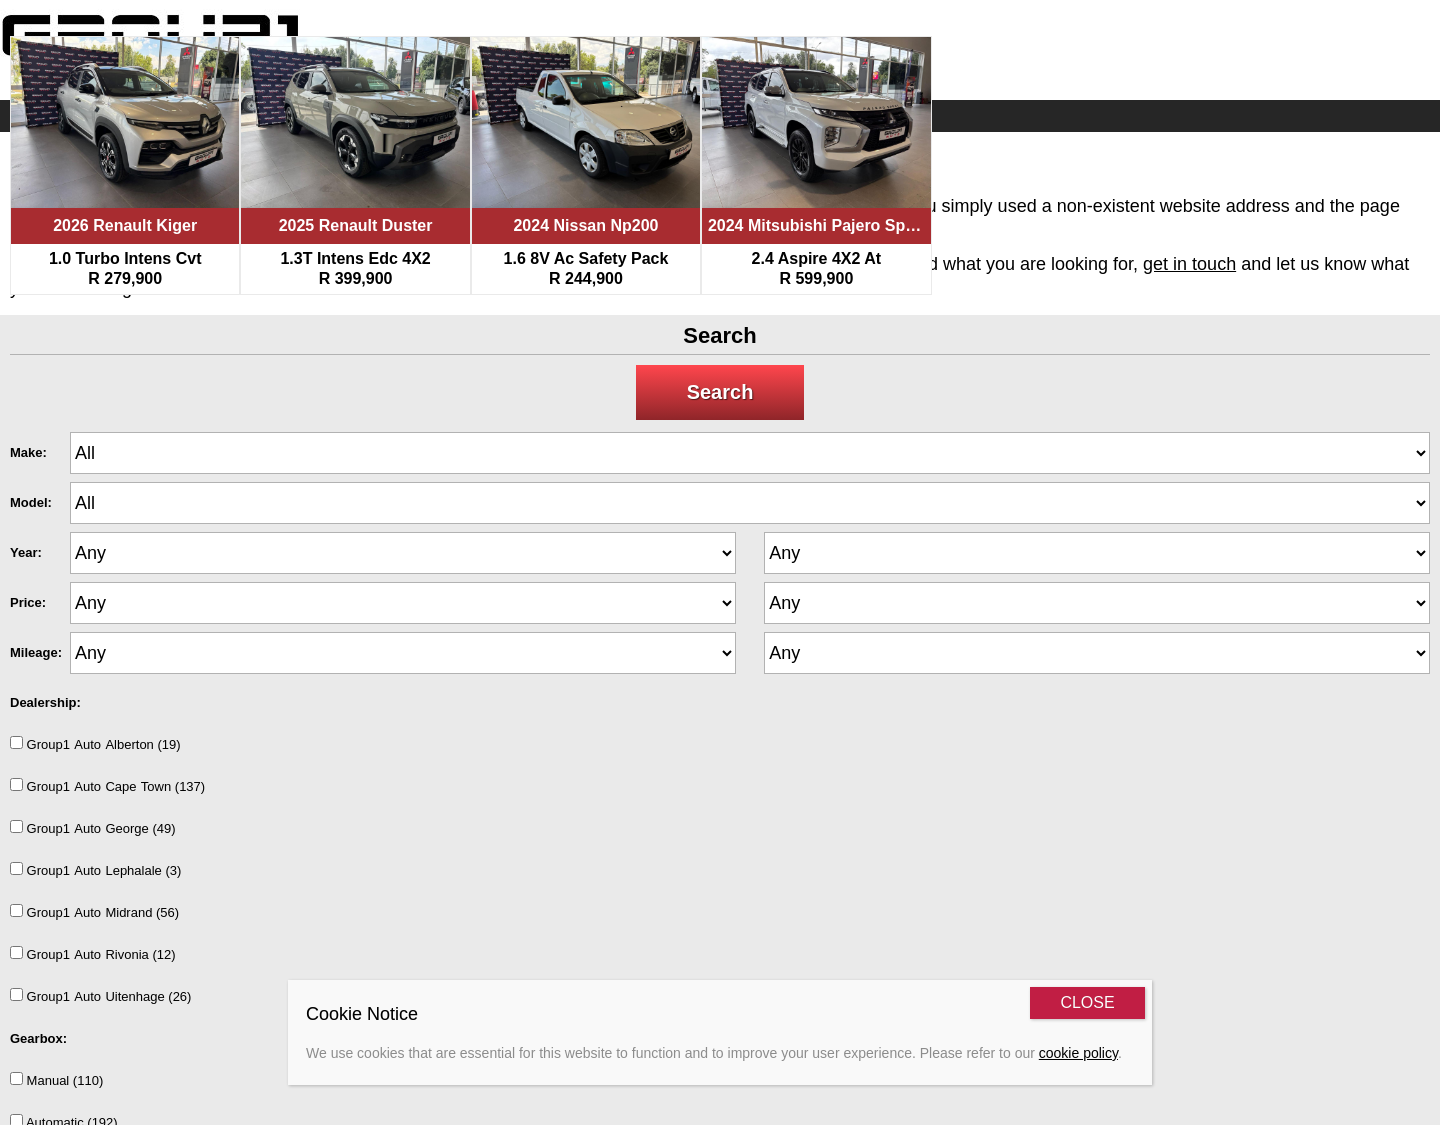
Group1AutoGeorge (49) (93, 828)
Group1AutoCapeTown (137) (107, 786)
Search (720, 392)
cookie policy (1078, 1053)
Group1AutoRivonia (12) (93, 954)
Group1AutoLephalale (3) (95, 870)
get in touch (1189, 264)
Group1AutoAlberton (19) (95, 744)
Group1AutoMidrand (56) (94, 912)
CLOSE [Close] (1087, 1002)
